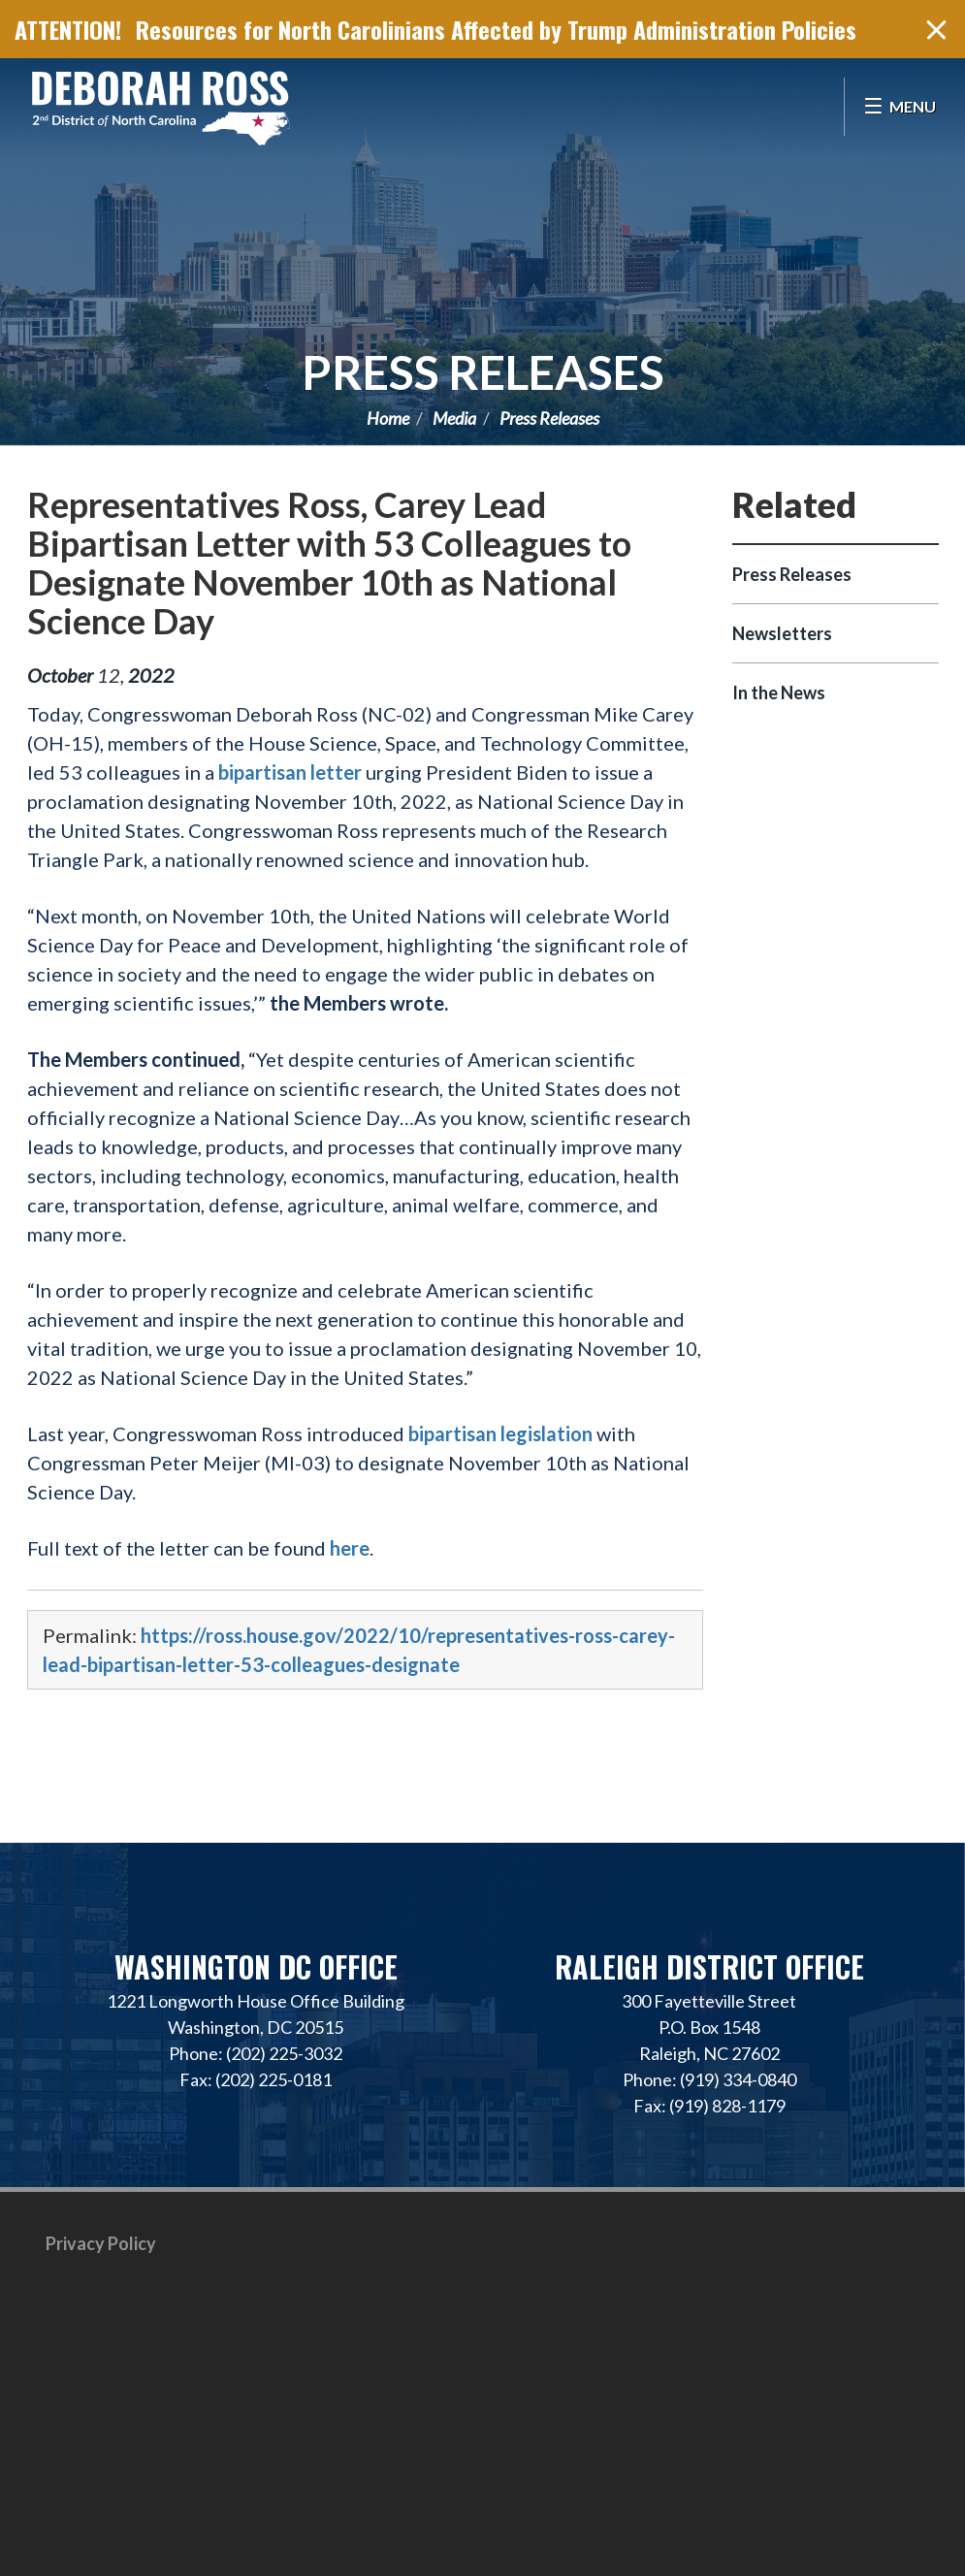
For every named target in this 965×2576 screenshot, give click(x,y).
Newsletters (782, 633)
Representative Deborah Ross (160, 106)
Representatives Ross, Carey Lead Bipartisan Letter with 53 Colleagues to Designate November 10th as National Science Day (329, 562)
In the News (778, 692)
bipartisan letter (290, 772)
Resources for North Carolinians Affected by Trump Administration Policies (496, 29)
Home (388, 418)
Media (454, 418)
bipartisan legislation (500, 1433)
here (350, 1548)
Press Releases (483, 372)
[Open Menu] (899, 107)
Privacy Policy (101, 2243)
